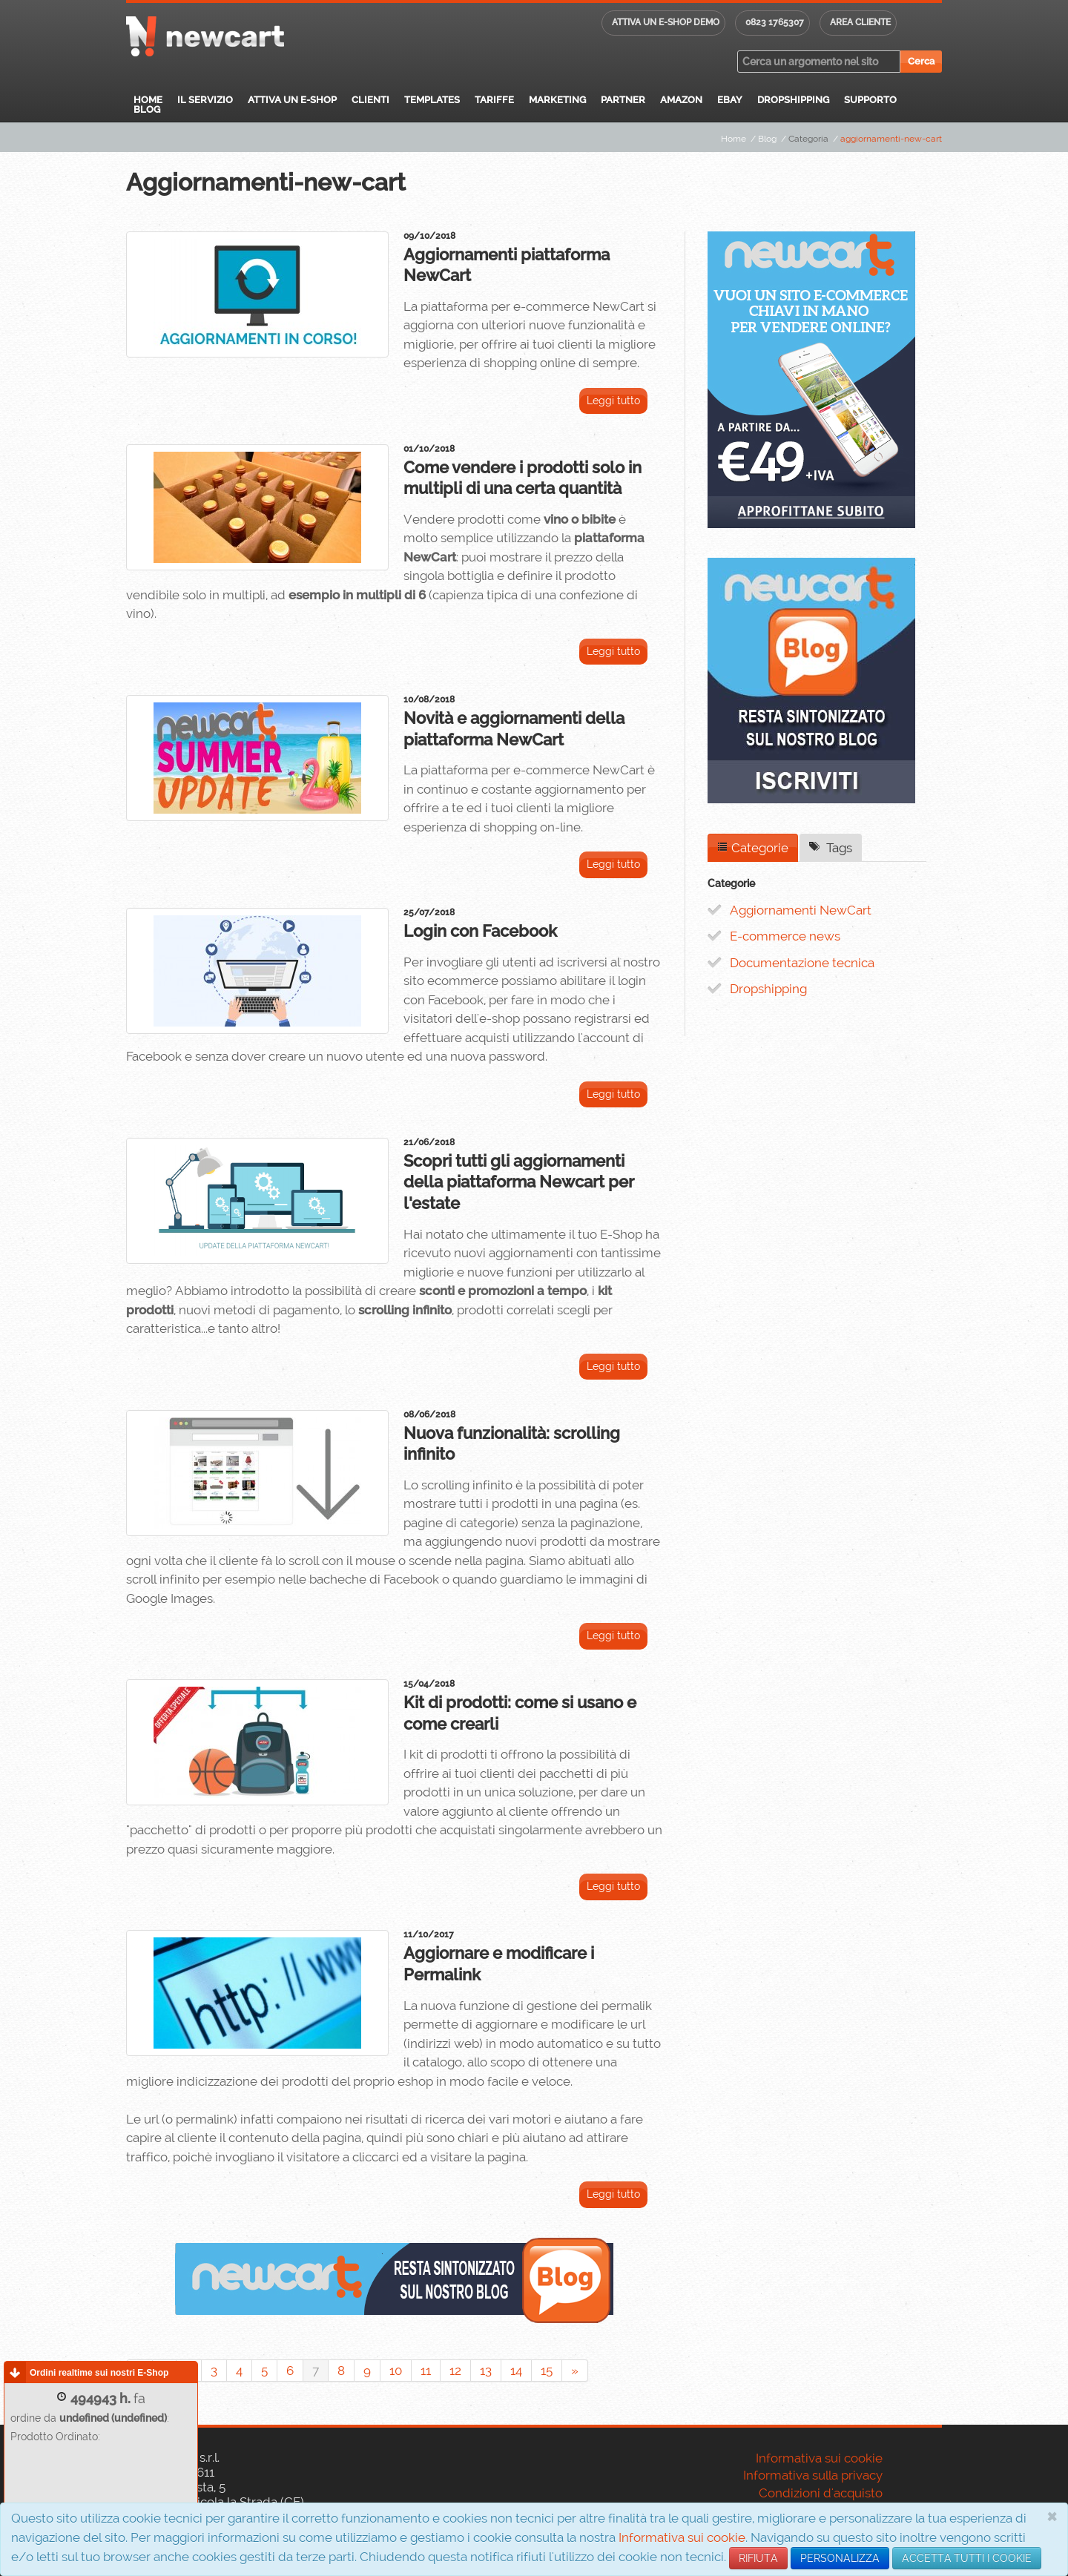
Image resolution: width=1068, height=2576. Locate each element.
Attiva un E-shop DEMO (665, 22)
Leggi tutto (613, 400)
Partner (623, 100)
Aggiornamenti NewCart (800, 910)
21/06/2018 (429, 1142)
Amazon (681, 100)
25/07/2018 (429, 912)
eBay (729, 100)
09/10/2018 (429, 235)
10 (395, 2370)
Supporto (870, 100)
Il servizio (205, 100)
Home (148, 100)
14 (516, 2370)
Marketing (557, 100)
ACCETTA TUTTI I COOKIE (967, 2558)
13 (486, 2370)
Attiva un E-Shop (292, 100)
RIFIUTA (758, 2558)
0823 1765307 (774, 22)
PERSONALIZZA (840, 2558)
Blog (147, 109)
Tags (830, 847)
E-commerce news (785, 936)
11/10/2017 (428, 1934)
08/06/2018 (429, 1414)
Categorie (752, 847)
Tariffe (494, 100)
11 (426, 2370)
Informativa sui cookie (682, 2537)
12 (455, 2370)
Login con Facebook (480, 931)
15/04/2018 (429, 1683)
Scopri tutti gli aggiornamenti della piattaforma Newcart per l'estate (518, 1182)
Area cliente (860, 22)
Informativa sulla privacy (813, 2475)
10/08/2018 (429, 699)
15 (547, 2370)
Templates (432, 100)
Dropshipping (793, 100)
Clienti (370, 100)
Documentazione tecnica (802, 962)
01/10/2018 (429, 448)
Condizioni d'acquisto (821, 2493)
